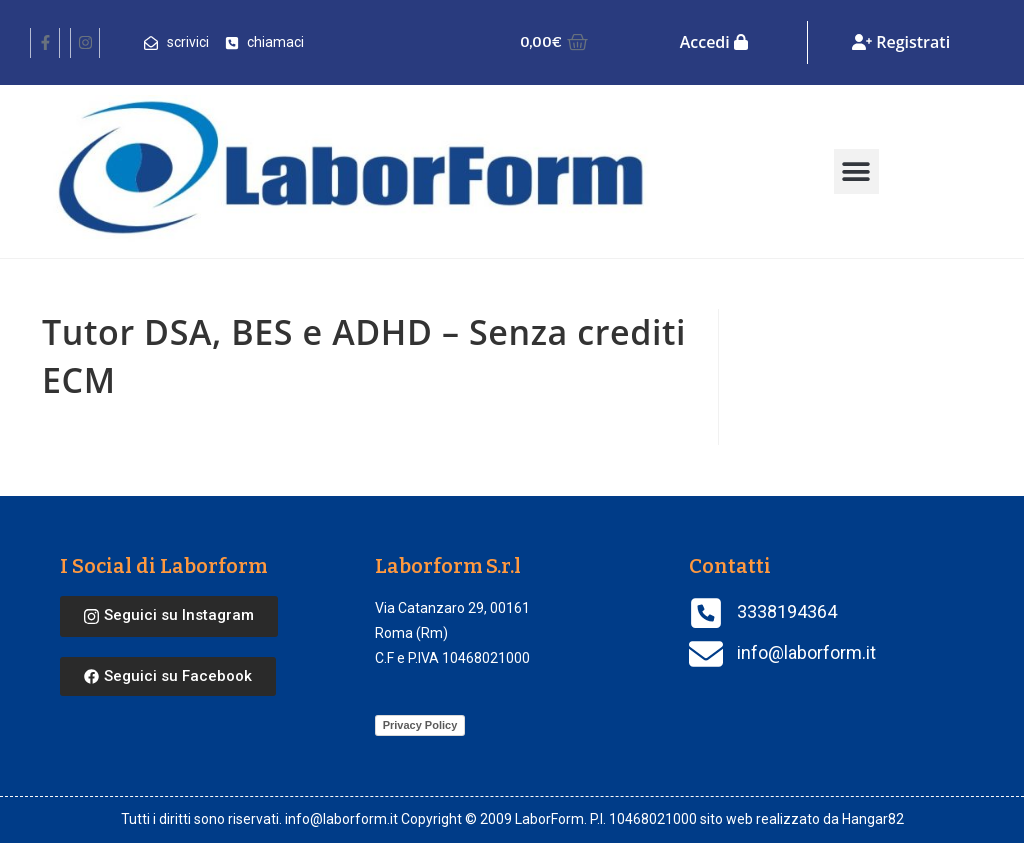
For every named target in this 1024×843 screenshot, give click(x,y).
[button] (856, 171)
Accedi (714, 42)
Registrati (901, 42)
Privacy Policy (420, 725)
